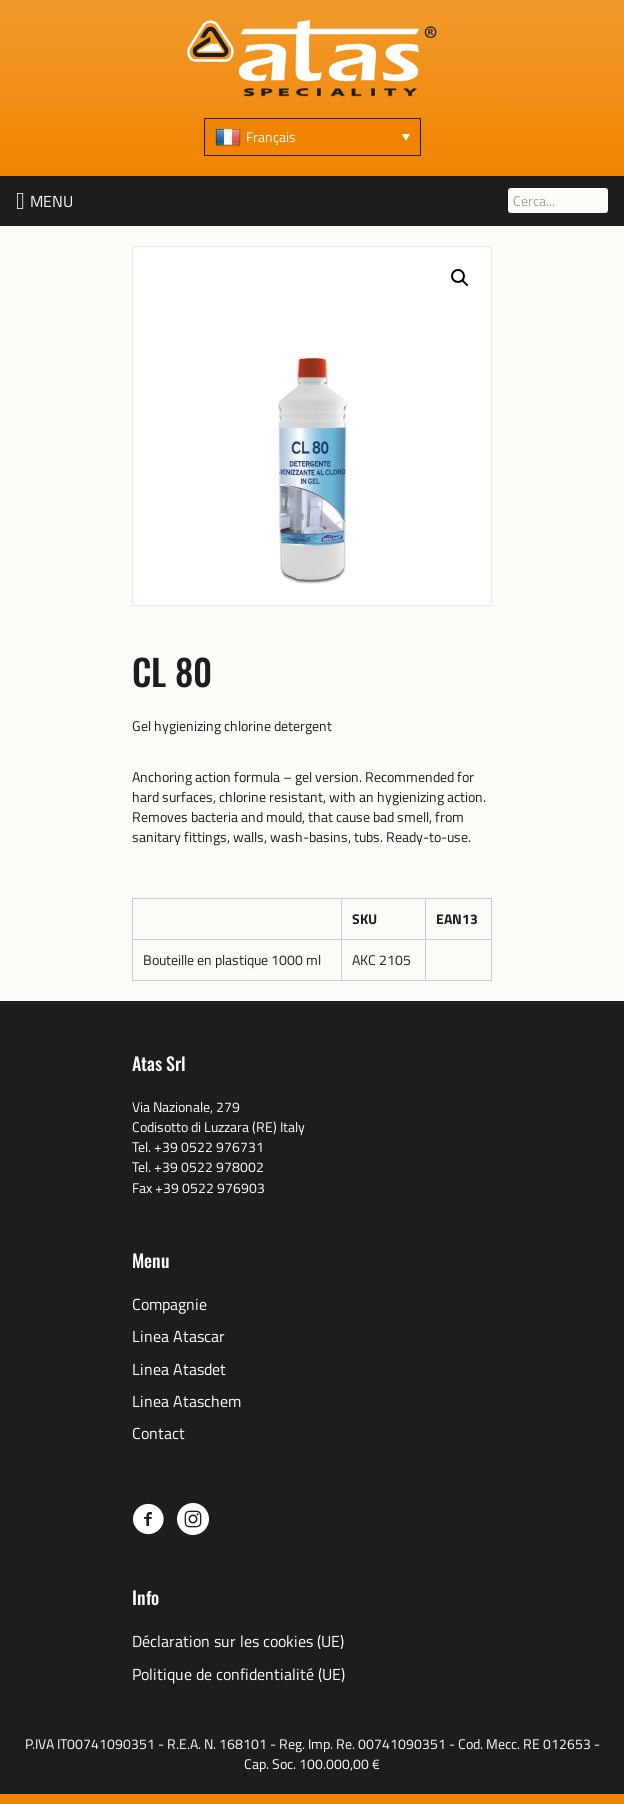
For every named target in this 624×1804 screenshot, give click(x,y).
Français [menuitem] (271, 136)
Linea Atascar (178, 1336)
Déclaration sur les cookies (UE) (238, 1641)
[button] (51, 201)
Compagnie (169, 1304)
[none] (312, 137)
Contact (158, 1433)
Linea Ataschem (186, 1401)
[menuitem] (312, 137)
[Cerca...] (558, 200)
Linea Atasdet (179, 1369)
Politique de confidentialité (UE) (238, 1674)
